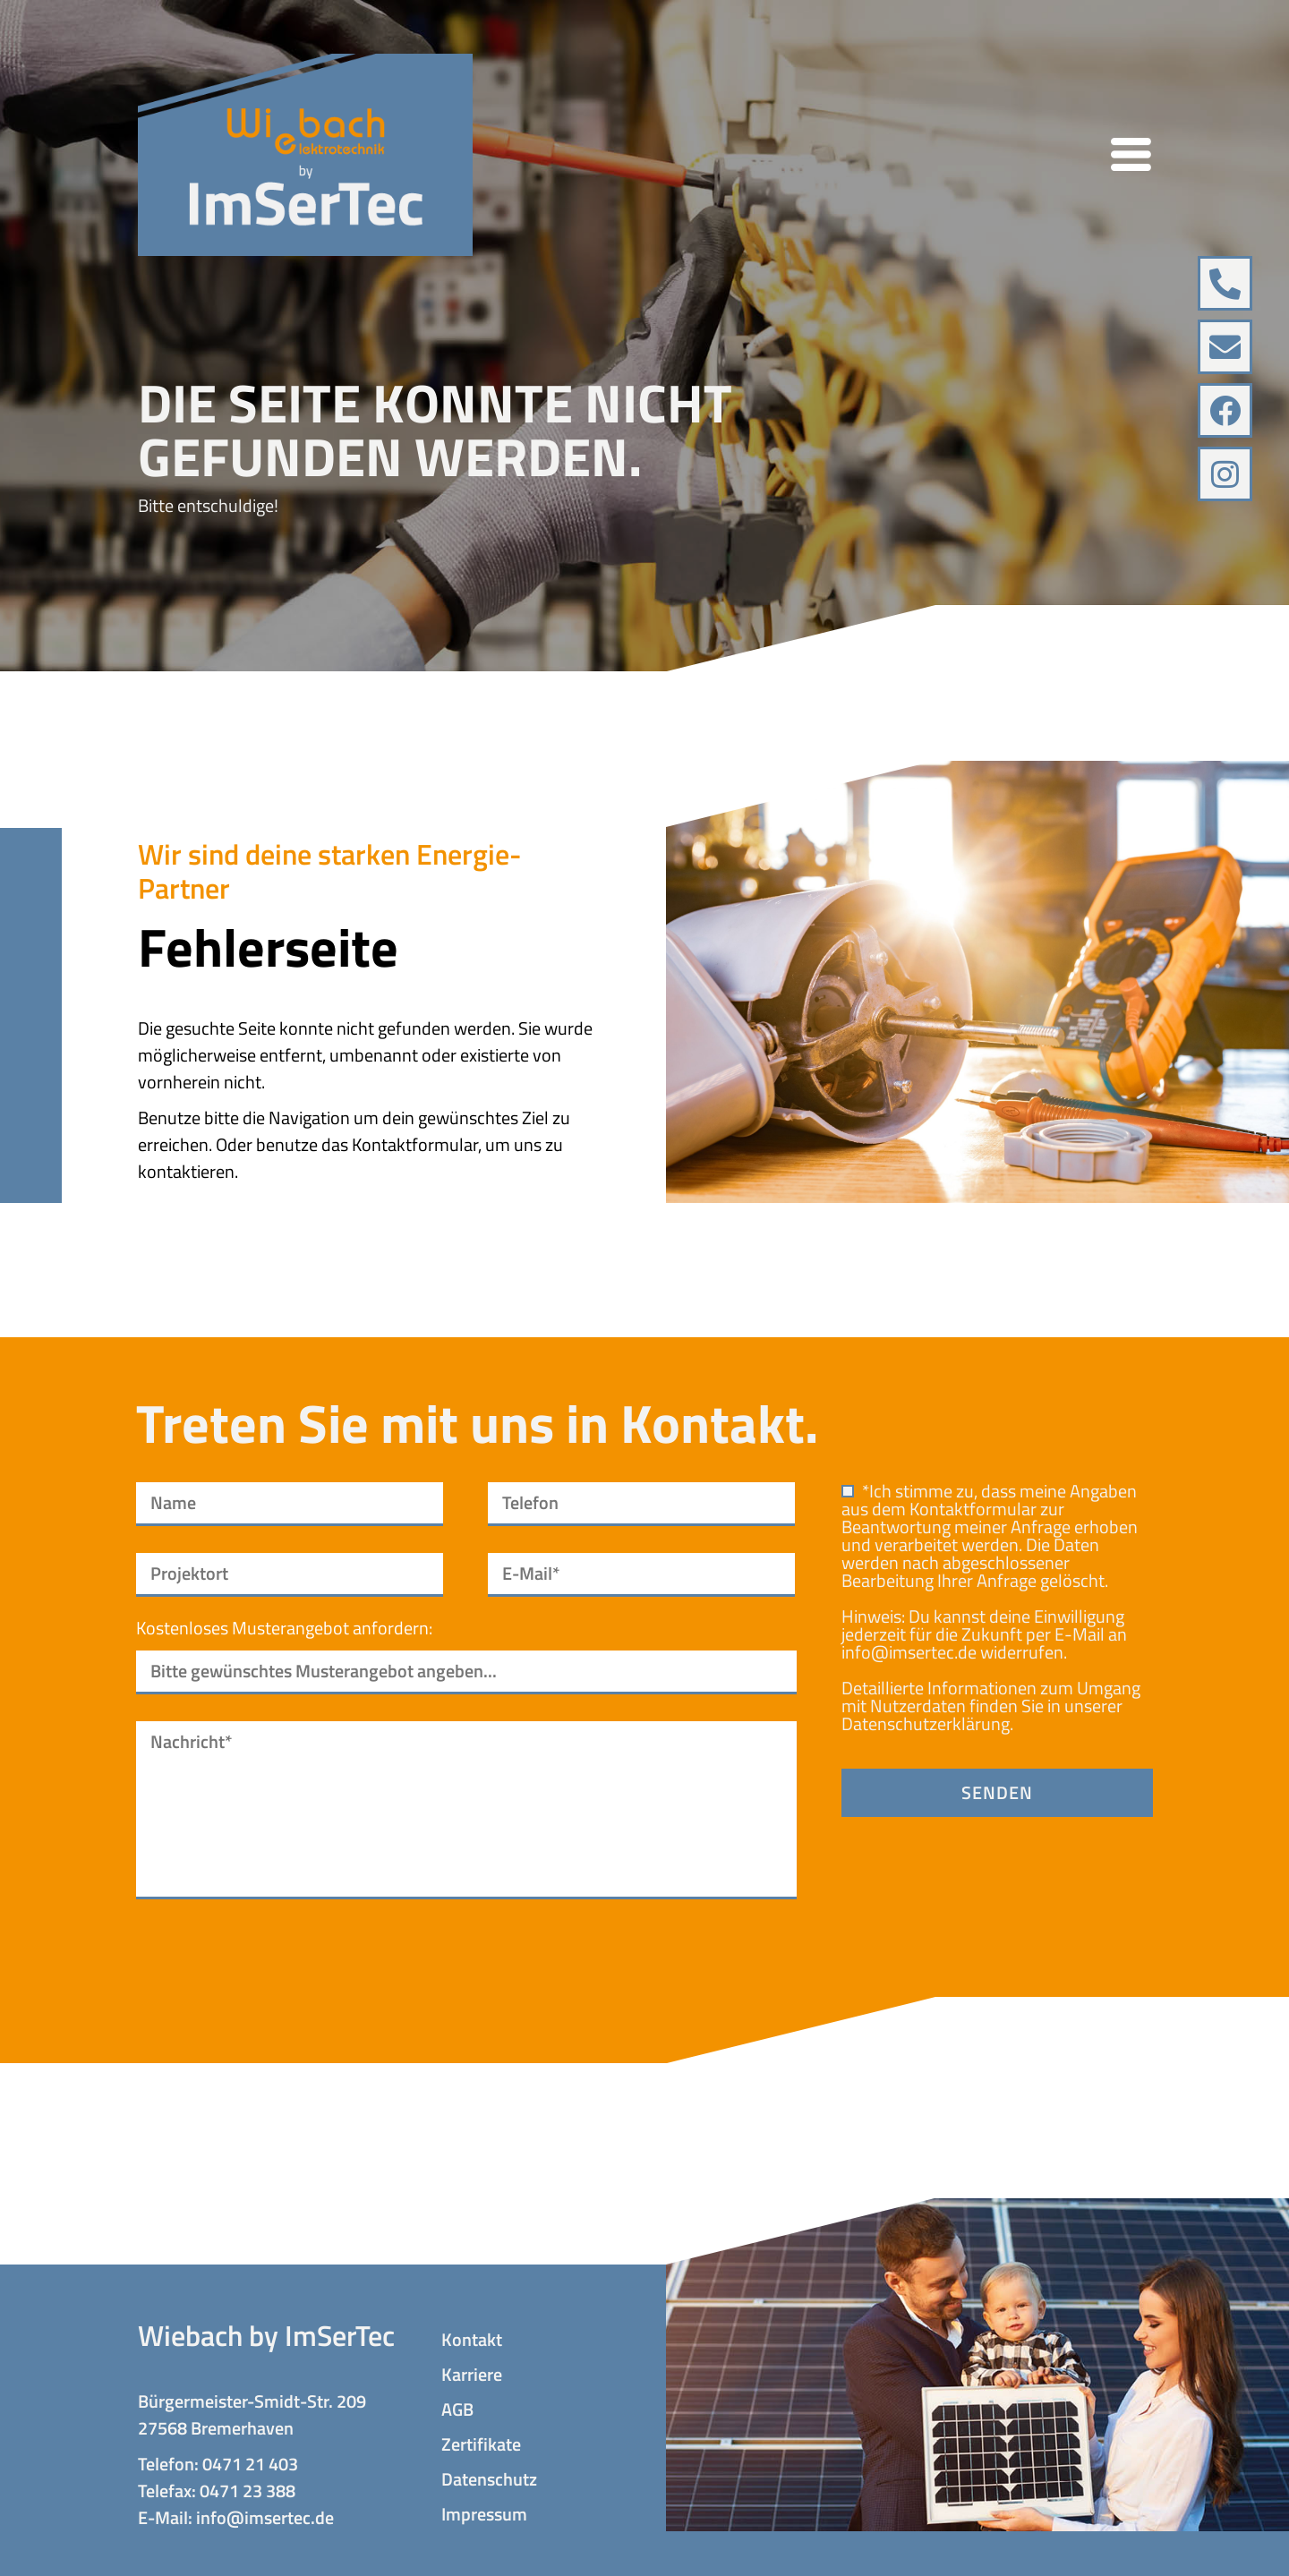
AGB (457, 2409)
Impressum (484, 2514)
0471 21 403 (250, 2464)
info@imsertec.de (909, 1652)
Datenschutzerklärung (925, 1723)
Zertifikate (481, 2444)
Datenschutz (489, 2479)
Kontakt (471, 2340)
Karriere (471, 2375)
